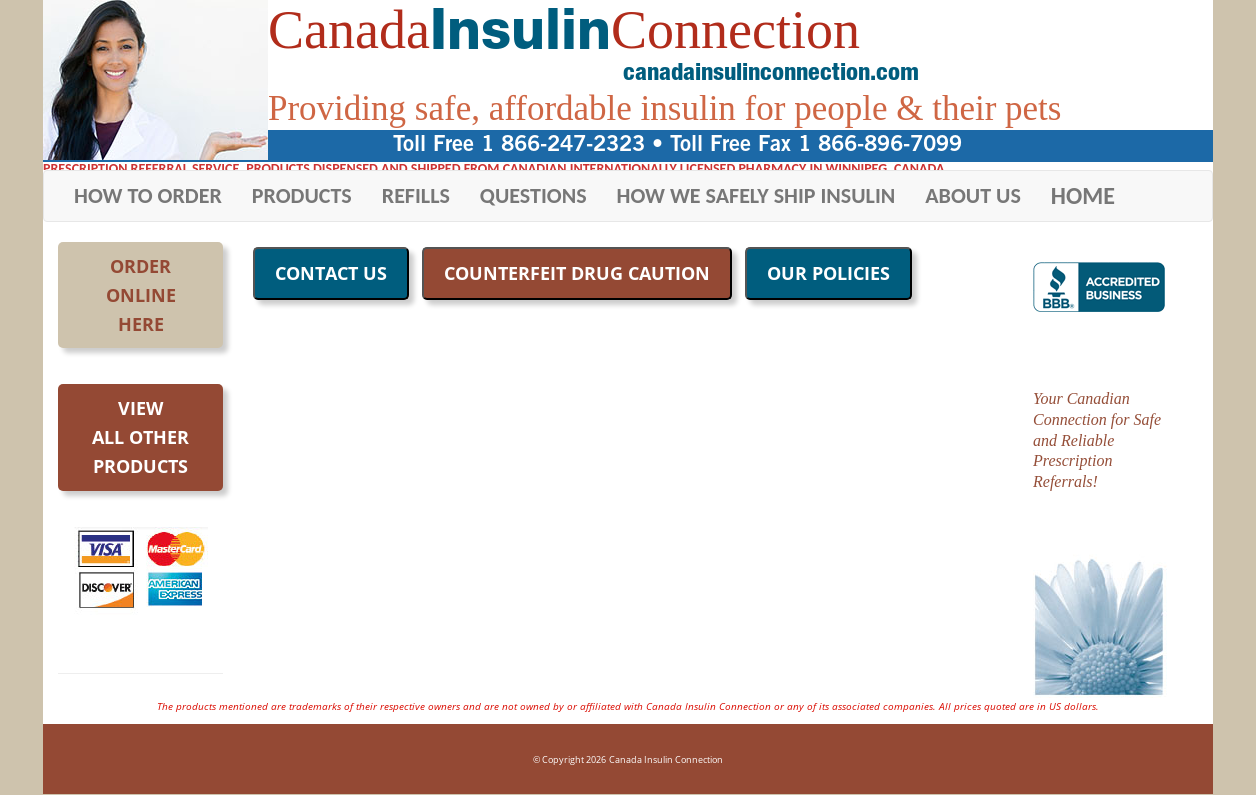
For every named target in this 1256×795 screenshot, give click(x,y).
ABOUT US (973, 195)
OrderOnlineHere (141, 295)
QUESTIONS (533, 195)
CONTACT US (331, 273)
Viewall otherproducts (140, 437)
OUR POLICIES (828, 273)
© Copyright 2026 (569, 759)
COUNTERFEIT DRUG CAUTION (577, 273)
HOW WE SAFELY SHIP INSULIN (756, 195)
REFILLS (416, 195)
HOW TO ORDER (148, 195)
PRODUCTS (302, 195)
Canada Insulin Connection (666, 759)
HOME (1083, 195)
